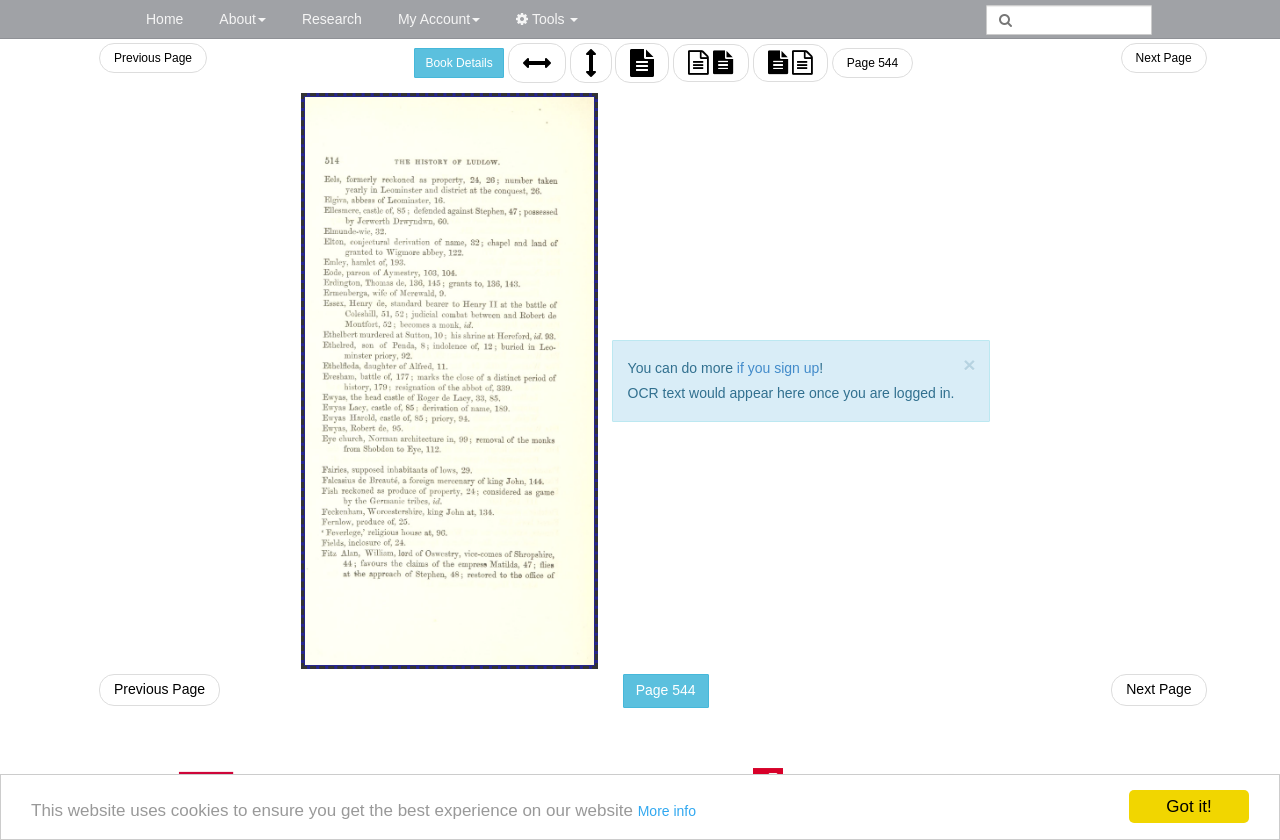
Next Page (1164, 58)
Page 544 (872, 63)
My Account (439, 19)
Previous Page (153, 58)
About (242, 19)
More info (667, 811)
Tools (547, 19)
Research (332, 19)
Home (164, 19)
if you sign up (778, 368)
